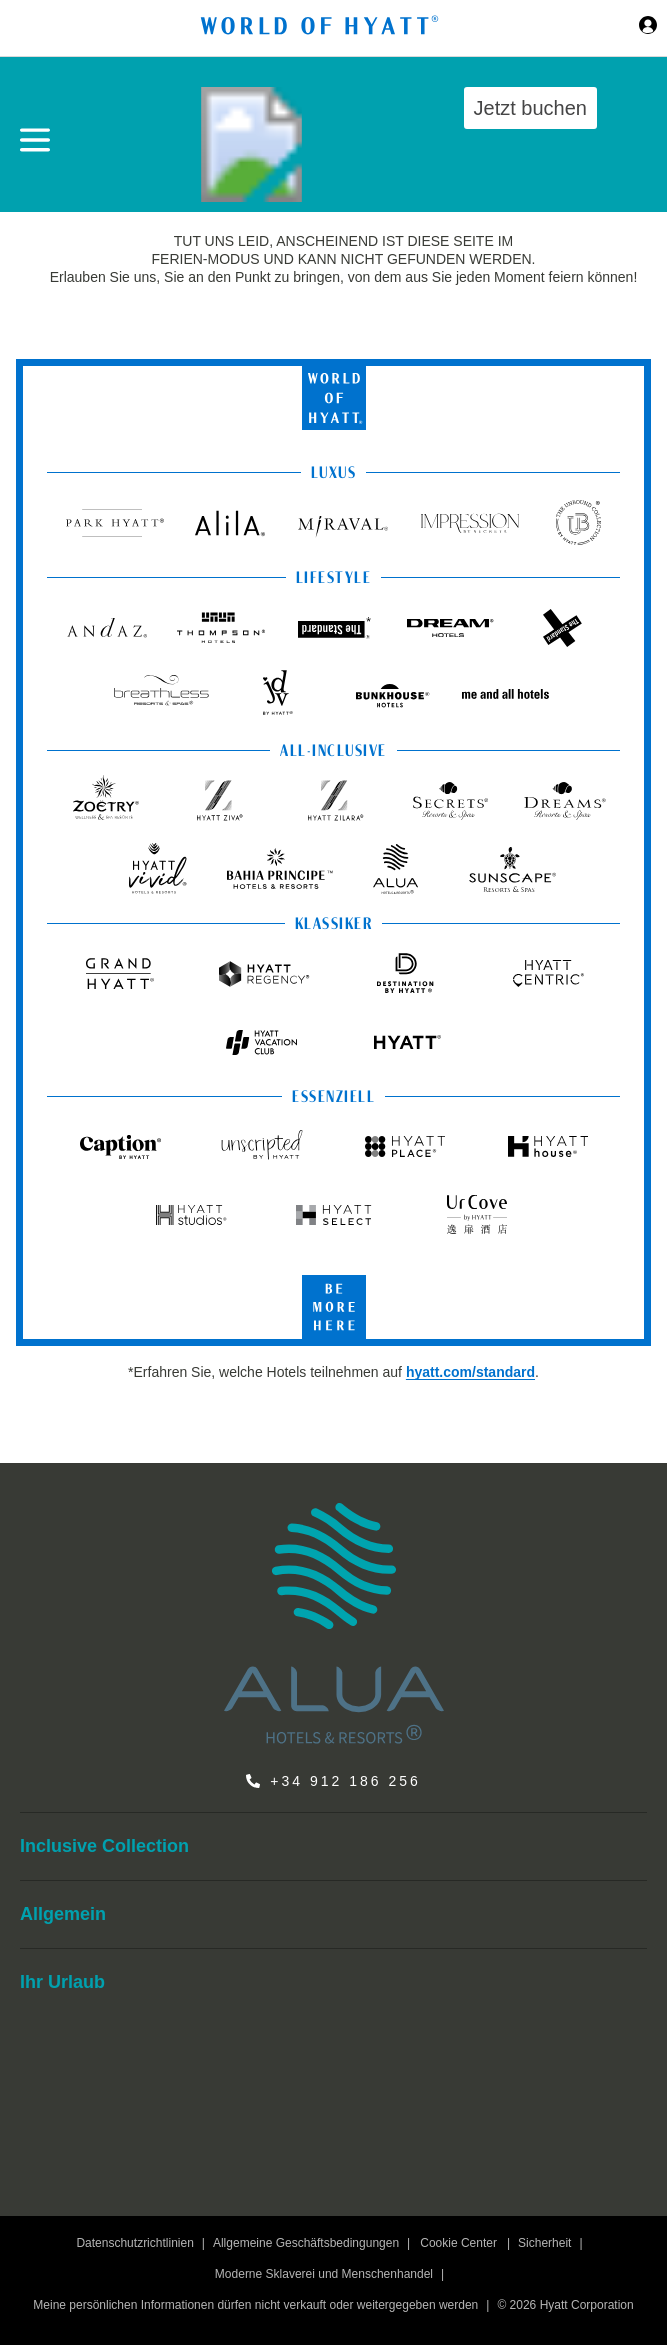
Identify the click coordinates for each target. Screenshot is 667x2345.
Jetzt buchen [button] (530, 108)
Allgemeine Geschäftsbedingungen (306, 2243)
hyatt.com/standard (470, 1372)
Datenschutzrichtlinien (134, 2243)
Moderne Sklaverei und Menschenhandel (324, 2274)
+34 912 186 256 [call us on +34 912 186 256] (345, 1781)
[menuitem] (333, 1846)
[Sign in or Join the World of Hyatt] (648, 28)
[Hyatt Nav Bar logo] (322, 28)
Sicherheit (544, 2243)
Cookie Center (458, 2243)
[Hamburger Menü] (35, 140)
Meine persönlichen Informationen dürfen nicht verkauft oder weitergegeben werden (255, 2305)
